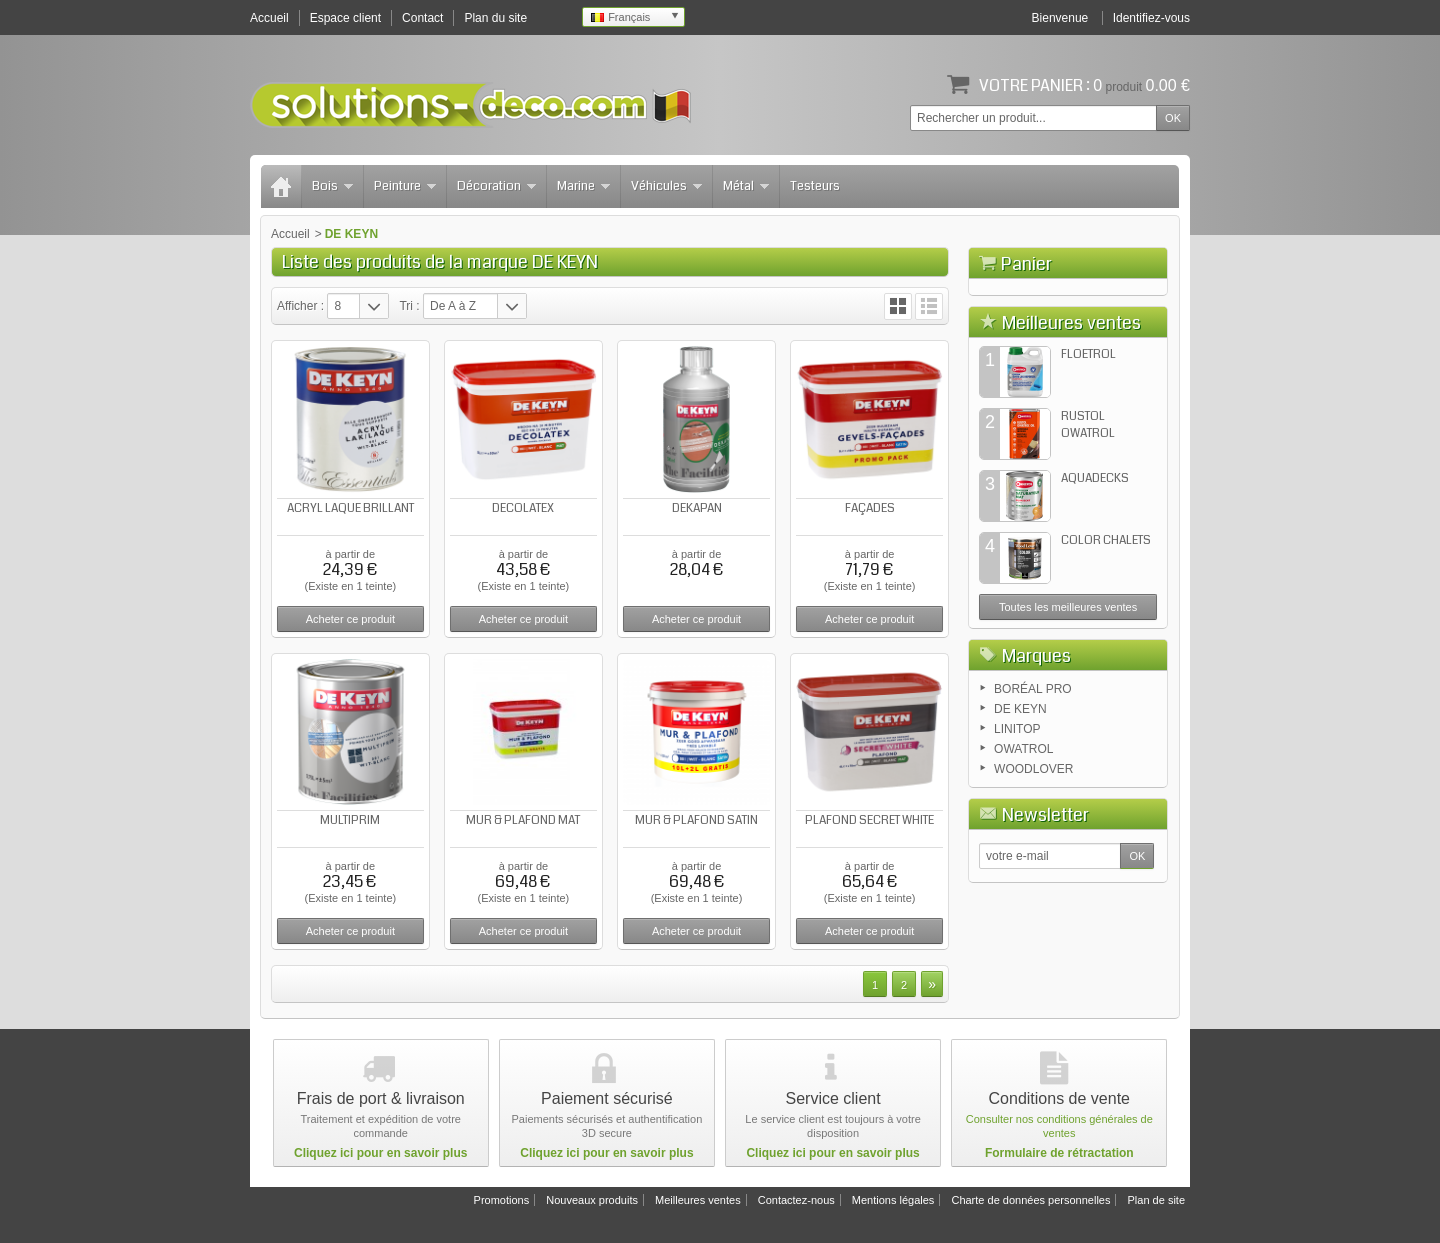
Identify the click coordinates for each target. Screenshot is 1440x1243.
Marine (583, 186)
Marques (1036, 758)
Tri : (409, 306)
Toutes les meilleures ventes (1068, 709)
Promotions (502, 1200)
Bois (332, 186)
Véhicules (666, 186)
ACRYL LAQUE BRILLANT (350, 508)
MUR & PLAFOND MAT (523, 820)
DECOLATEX (523, 508)
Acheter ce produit (350, 619)
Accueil (290, 234)
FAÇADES (870, 508)
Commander (1118, 376)
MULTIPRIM (350, 820)
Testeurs (815, 186)
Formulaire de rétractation (1059, 1153)
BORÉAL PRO (1033, 791)
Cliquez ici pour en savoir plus (380, 1153)
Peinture (405, 186)
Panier (1026, 264)
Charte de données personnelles (1030, 1200)
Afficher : (300, 306)
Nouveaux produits (592, 1200)
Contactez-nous (796, 1200)
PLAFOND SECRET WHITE (869, 820)
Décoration (496, 186)
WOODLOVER (1033, 871)
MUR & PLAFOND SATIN (696, 820)
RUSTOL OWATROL (1088, 527)
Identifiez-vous (1151, 18)
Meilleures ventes (1071, 425)
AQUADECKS (1095, 580)
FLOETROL (1088, 456)
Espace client (345, 18)
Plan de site (1156, 1200)
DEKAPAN (697, 508)
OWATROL (1023, 851)
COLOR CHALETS (1106, 642)
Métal (746, 186)
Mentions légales (893, 1200)
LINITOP (1017, 831)
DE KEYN (1020, 811)
